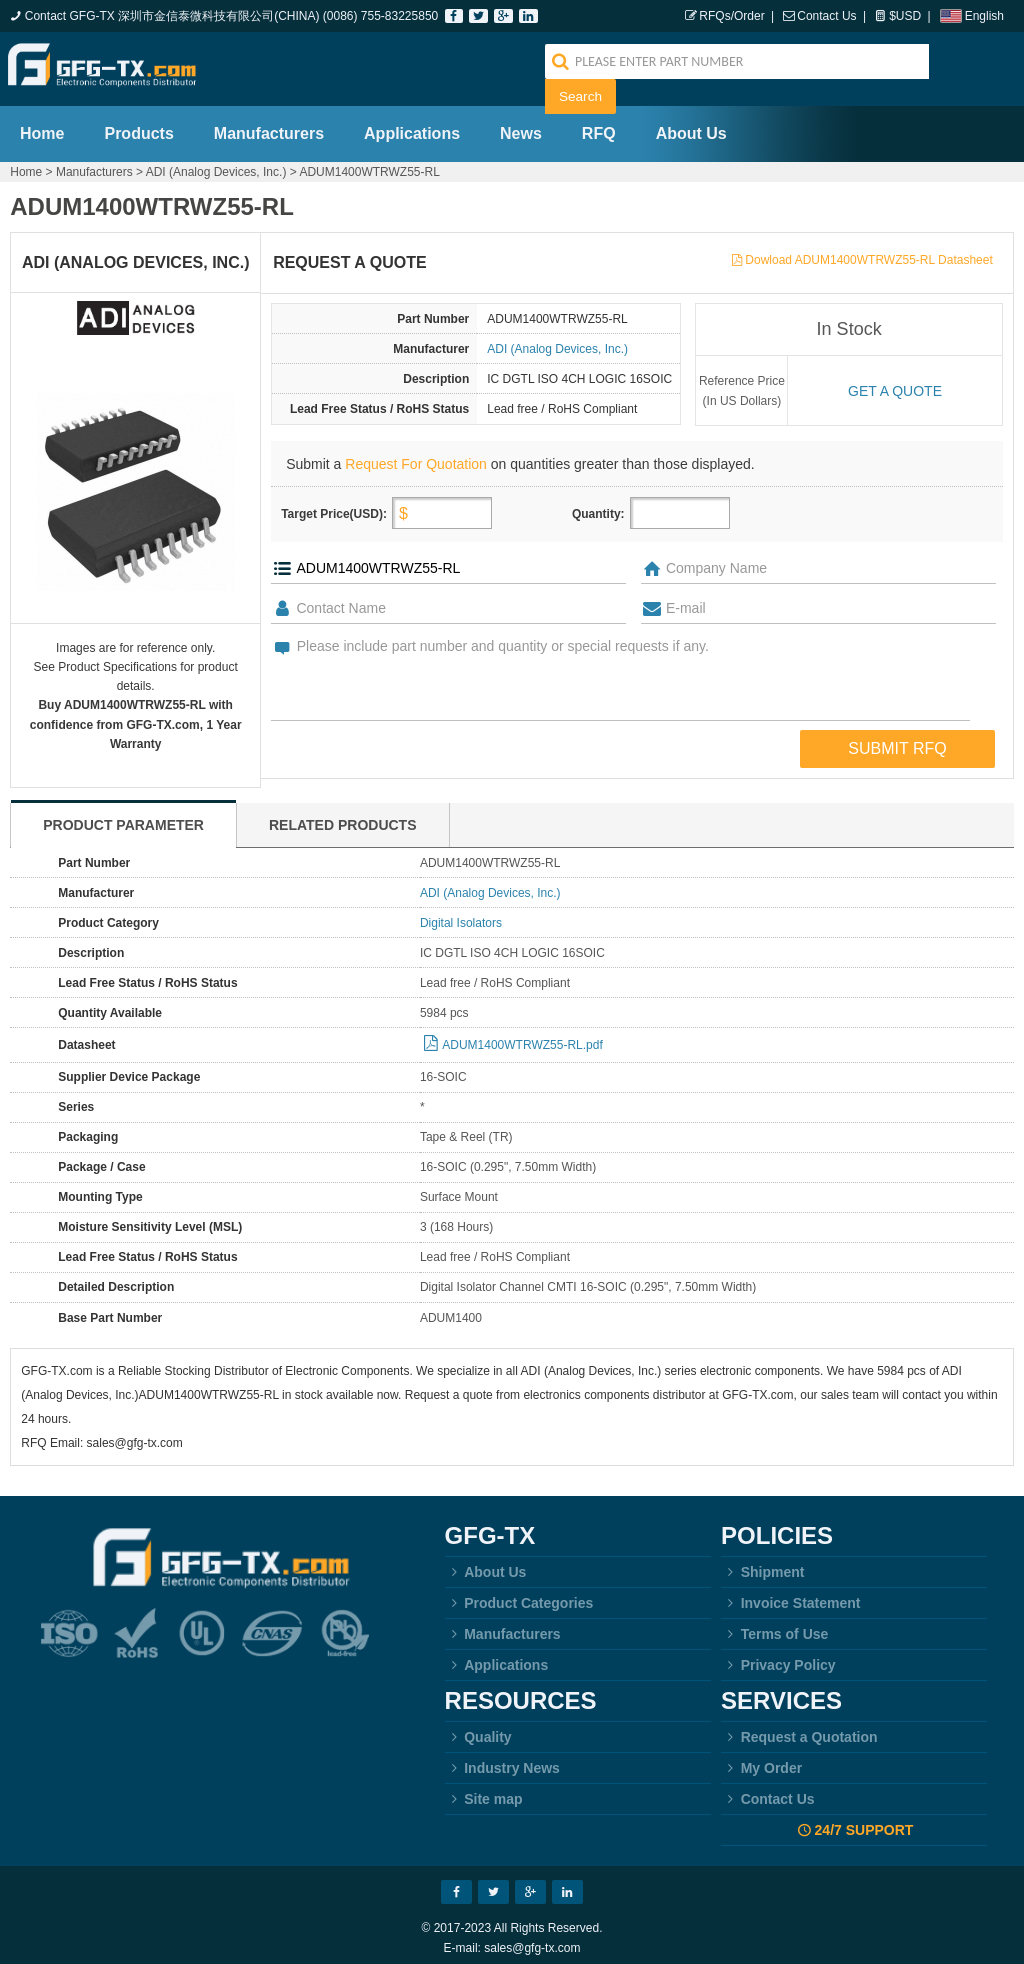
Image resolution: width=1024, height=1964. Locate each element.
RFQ (599, 123)
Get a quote (895, 381)
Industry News (502, 1758)
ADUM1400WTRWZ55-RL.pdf (522, 1035)
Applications (412, 123)
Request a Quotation (799, 1727)
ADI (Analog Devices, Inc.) (216, 162)
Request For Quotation (416, 454)
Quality (478, 1727)
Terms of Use (774, 1624)
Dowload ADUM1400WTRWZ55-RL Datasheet (868, 250)
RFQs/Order (731, 16)
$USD (905, 16)
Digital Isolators (461, 913)
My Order (761, 1758)
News (521, 123)
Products (138, 123)
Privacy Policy (778, 1655)
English (984, 16)
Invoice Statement (790, 1593)
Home (42, 123)
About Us (691, 123)
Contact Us (826, 16)
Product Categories (519, 1593)
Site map (484, 1789)
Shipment (762, 1562)
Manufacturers (269, 123)
